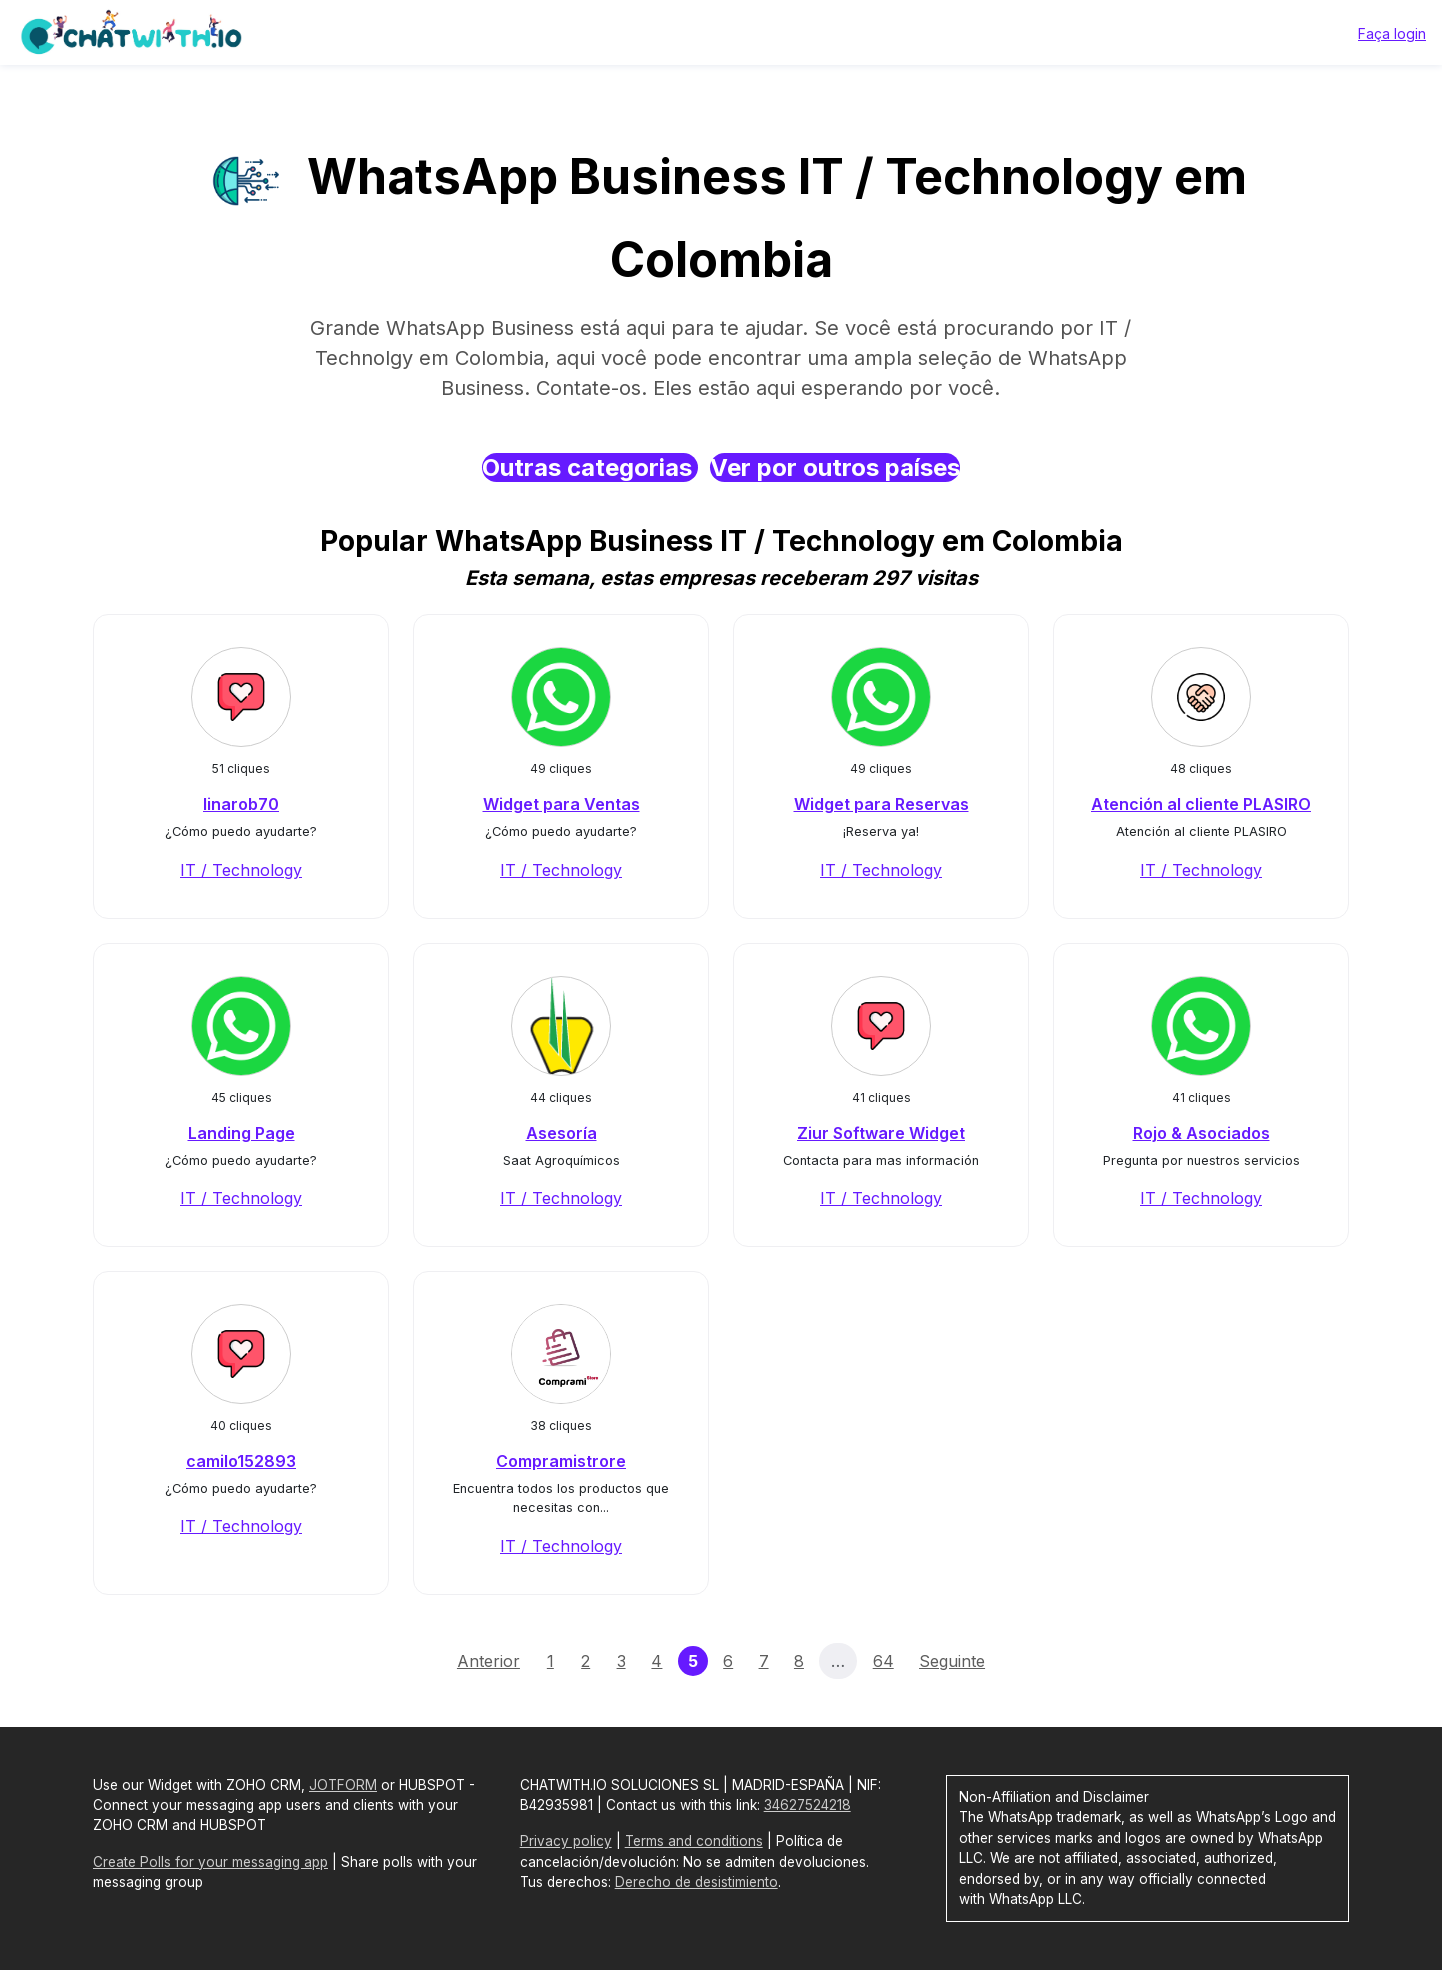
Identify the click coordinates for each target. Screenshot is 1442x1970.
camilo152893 (241, 1461)
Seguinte (952, 1661)
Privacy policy (566, 1841)
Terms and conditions (694, 1841)
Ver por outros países (835, 467)
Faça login (1392, 33)
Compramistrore (561, 1461)
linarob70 (241, 804)
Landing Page (241, 1133)
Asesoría (561, 1133)
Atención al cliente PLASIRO (1201, 804)
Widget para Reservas (881, 804)
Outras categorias (590, 467)
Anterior (488, 1661)
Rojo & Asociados (1201, 1133)
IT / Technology (241, 870)
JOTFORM (343, 1785)
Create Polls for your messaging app (210, 1862)
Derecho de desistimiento (696, 1882)
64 (883, 1661)
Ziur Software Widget (881, 1133)
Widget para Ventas (561, 804)
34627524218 (807, 1805)
